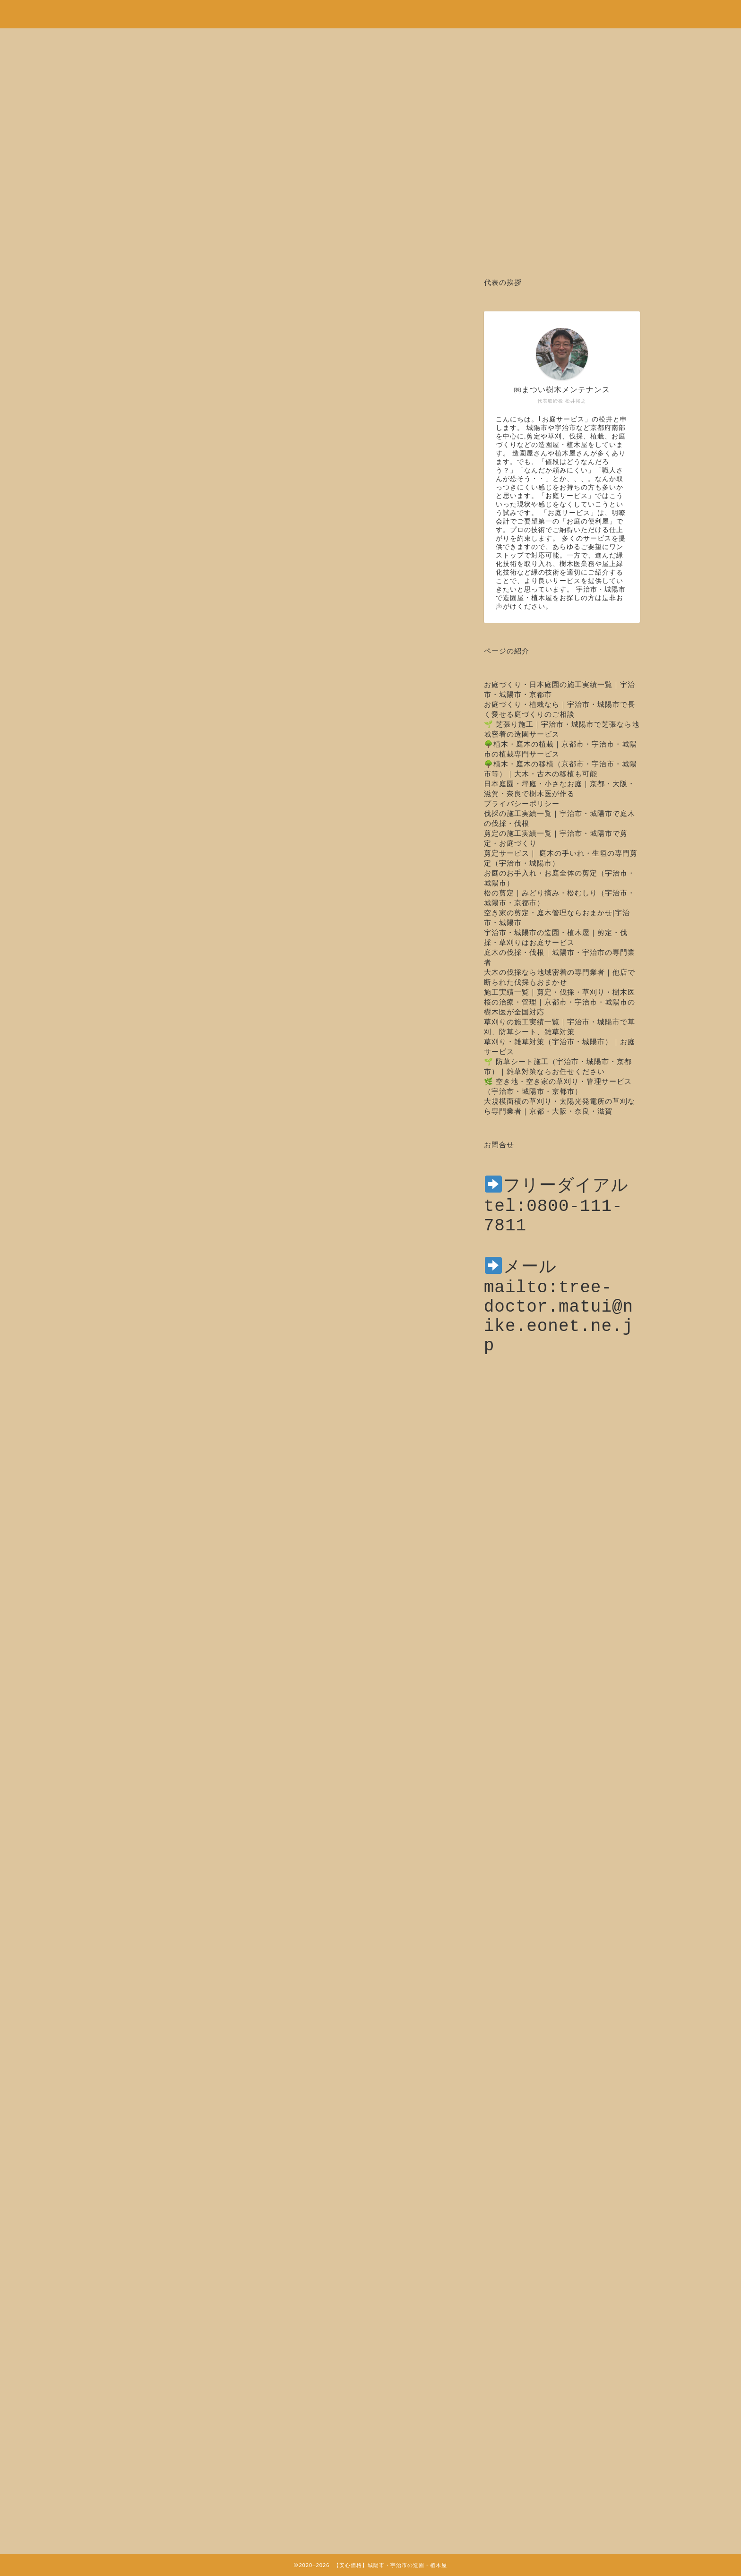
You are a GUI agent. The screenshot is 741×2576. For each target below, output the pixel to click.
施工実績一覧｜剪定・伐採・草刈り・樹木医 (559, 992)
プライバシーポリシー (522, 803)
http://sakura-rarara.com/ (249, 2188)
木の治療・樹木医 (141, 306)
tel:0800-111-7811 (324, 2089)
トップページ (154, 2223)
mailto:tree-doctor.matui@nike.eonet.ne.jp (558, 1337)
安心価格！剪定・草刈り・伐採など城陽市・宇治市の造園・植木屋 (370, 9)
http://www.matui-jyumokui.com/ (277, 2160)
